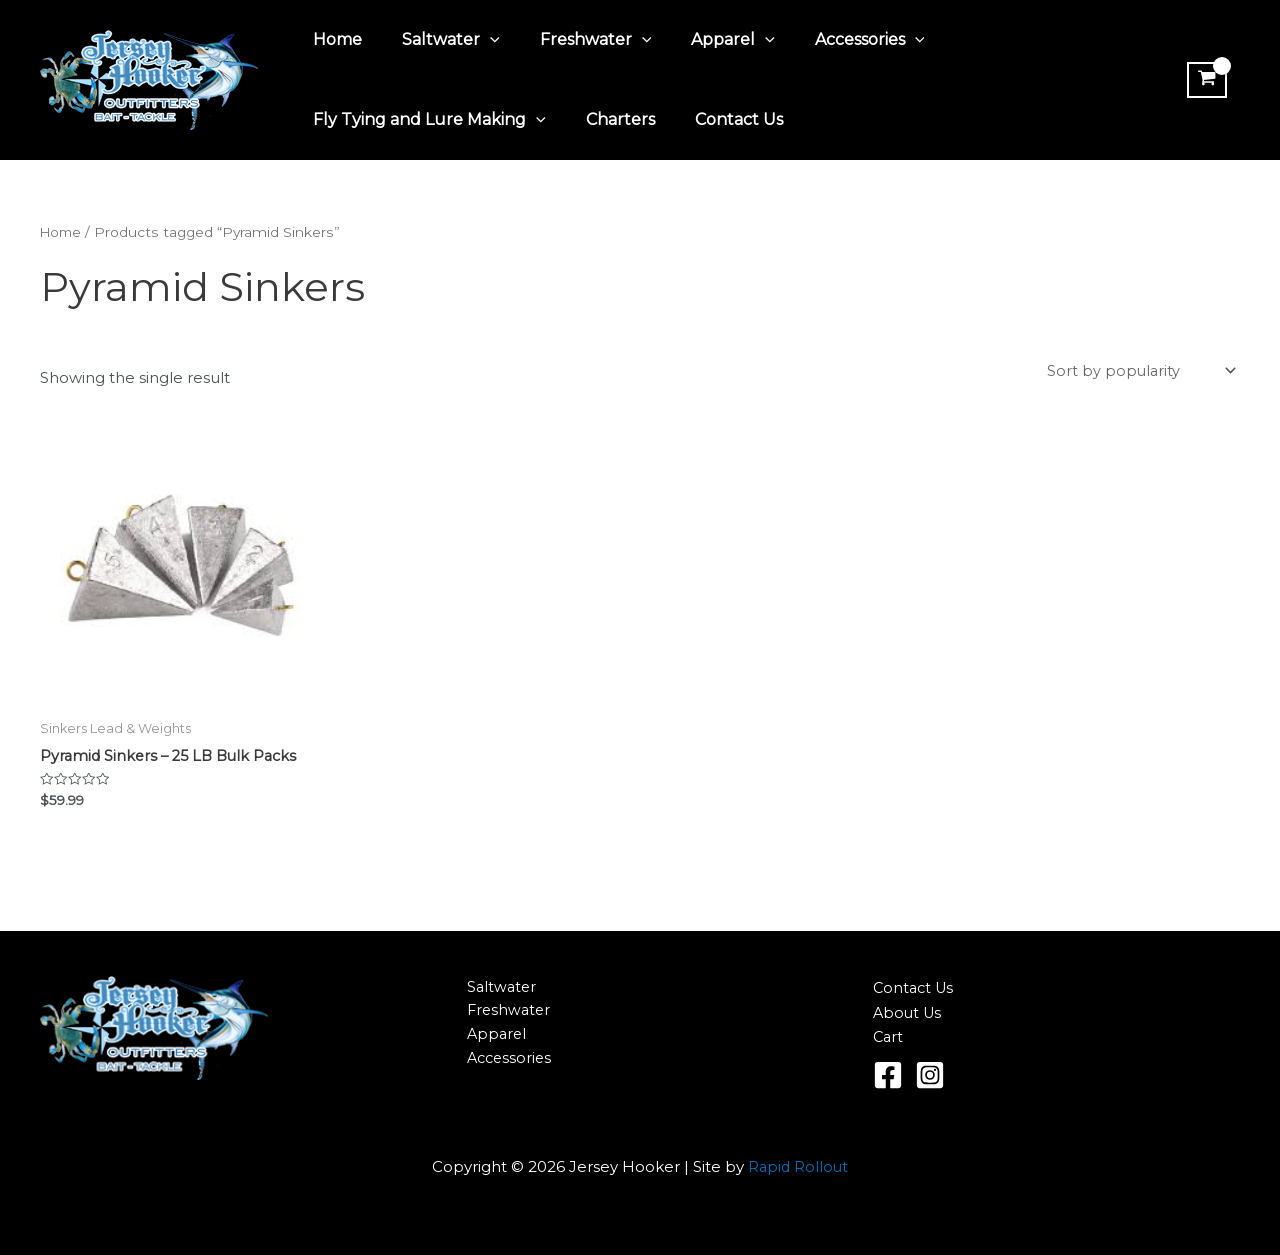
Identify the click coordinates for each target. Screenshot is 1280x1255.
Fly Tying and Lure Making (425, 120)
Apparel (705, 40)
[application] (478, 40)
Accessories (834, 40)
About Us (909, 1012)
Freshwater (576, 40)
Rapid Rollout (798, 1166)
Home (333, 39)
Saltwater (439, 40)
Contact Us (719, 119)
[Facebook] (888, 1075)
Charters (608, 119)
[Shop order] (1138, 372)
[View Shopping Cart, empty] (1204, 80)
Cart (889, 1037)
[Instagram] (930, 1075)
